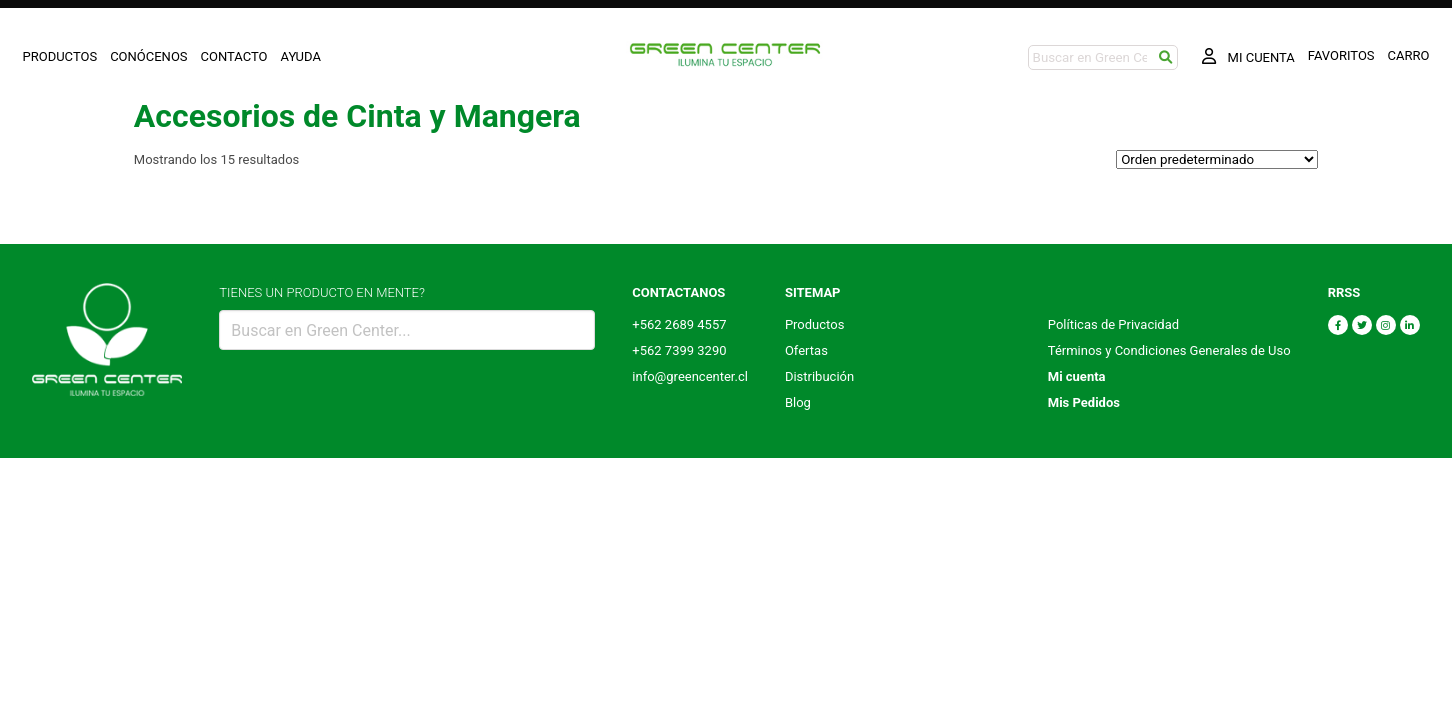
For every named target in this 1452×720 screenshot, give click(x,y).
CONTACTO (234, 56)
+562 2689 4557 (679, 324)
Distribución (819, 376)
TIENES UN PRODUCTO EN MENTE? (322, 292)
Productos (814, 324)
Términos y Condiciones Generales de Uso (1169, 350)
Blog (798, 402)
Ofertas (806, 350)
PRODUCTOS (60, 56)
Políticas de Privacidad (1113, 324)
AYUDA (301, 56)
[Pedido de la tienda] (1217, 159)
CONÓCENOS (148, 56)
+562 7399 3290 (679, 350)
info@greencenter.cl (690, 376)
